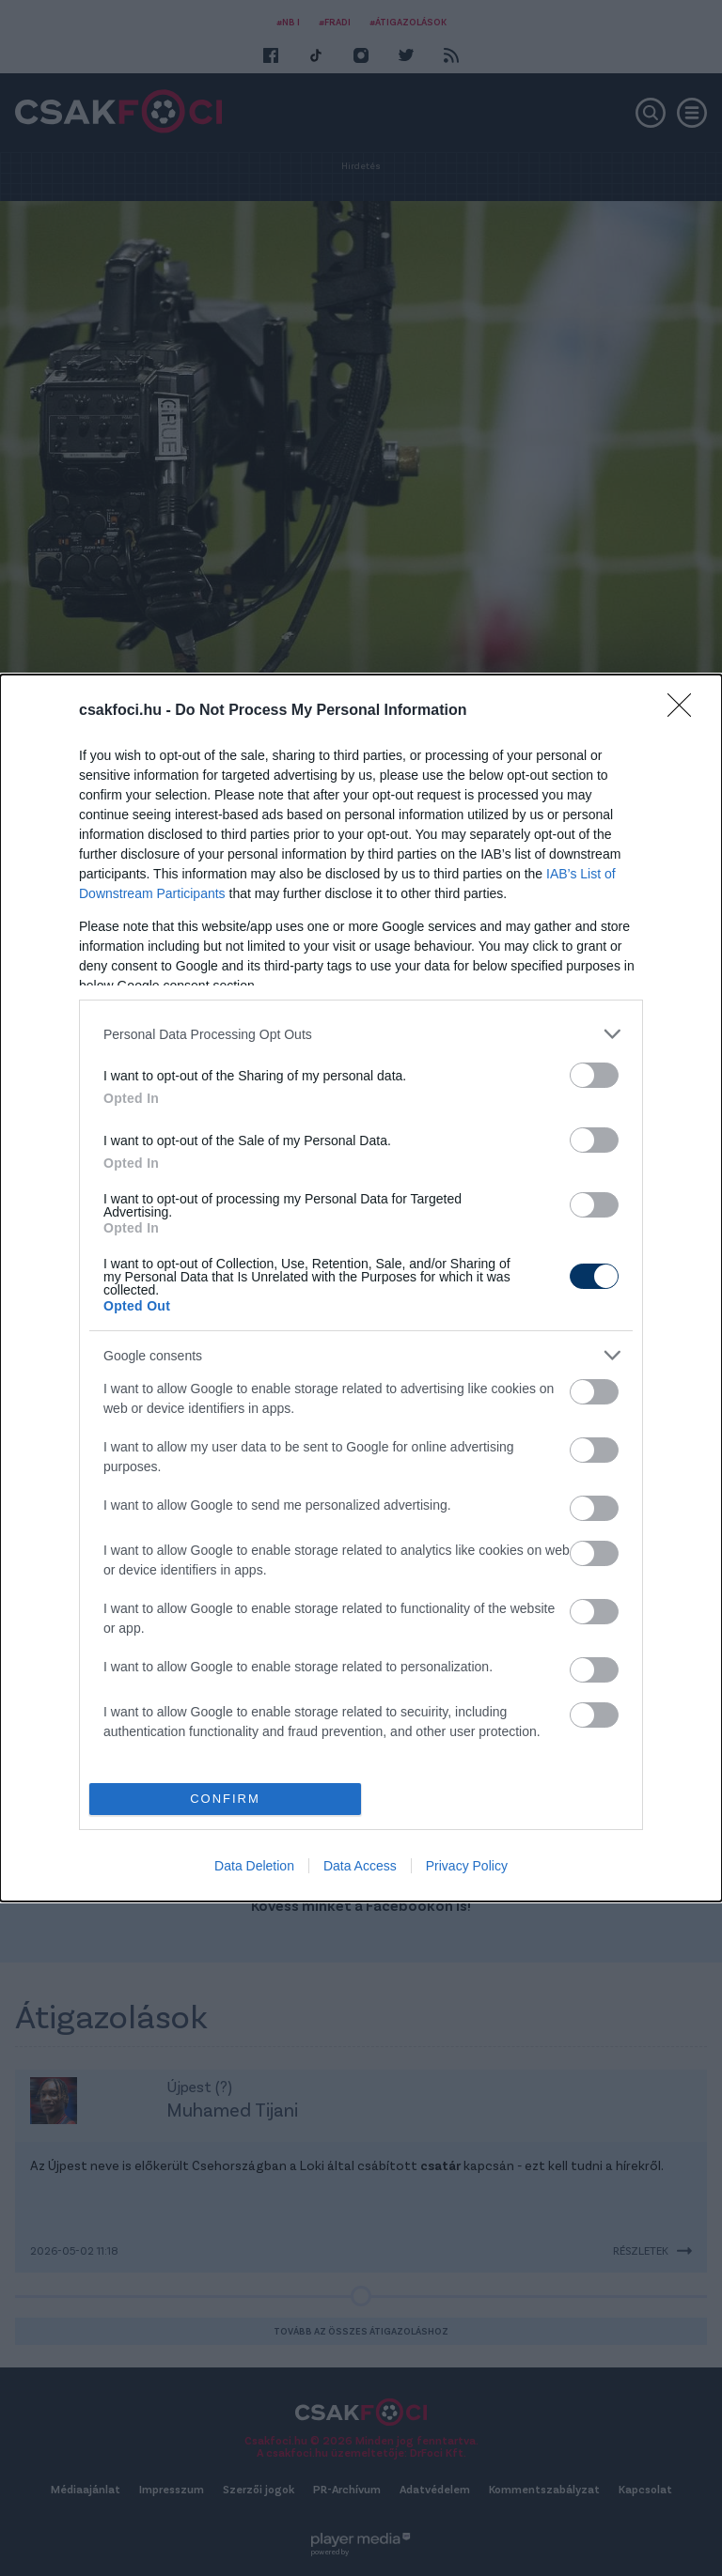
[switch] (594, 1075)
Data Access (360, 1865)
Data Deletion (254, 1865)
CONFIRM (225, 1799)
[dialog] (361, 1288)
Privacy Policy (467, 1865)
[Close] (685, 711)
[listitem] (361, 1034)
